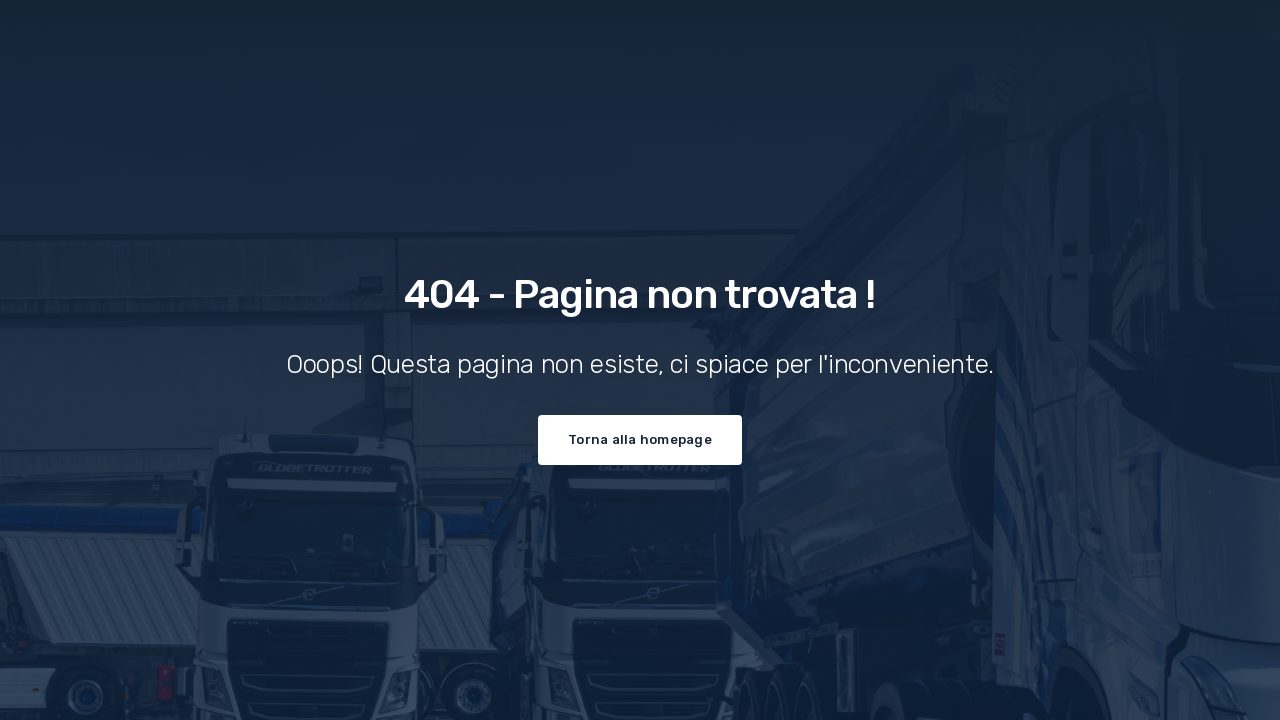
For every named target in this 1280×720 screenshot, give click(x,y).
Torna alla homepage (640, 439)
